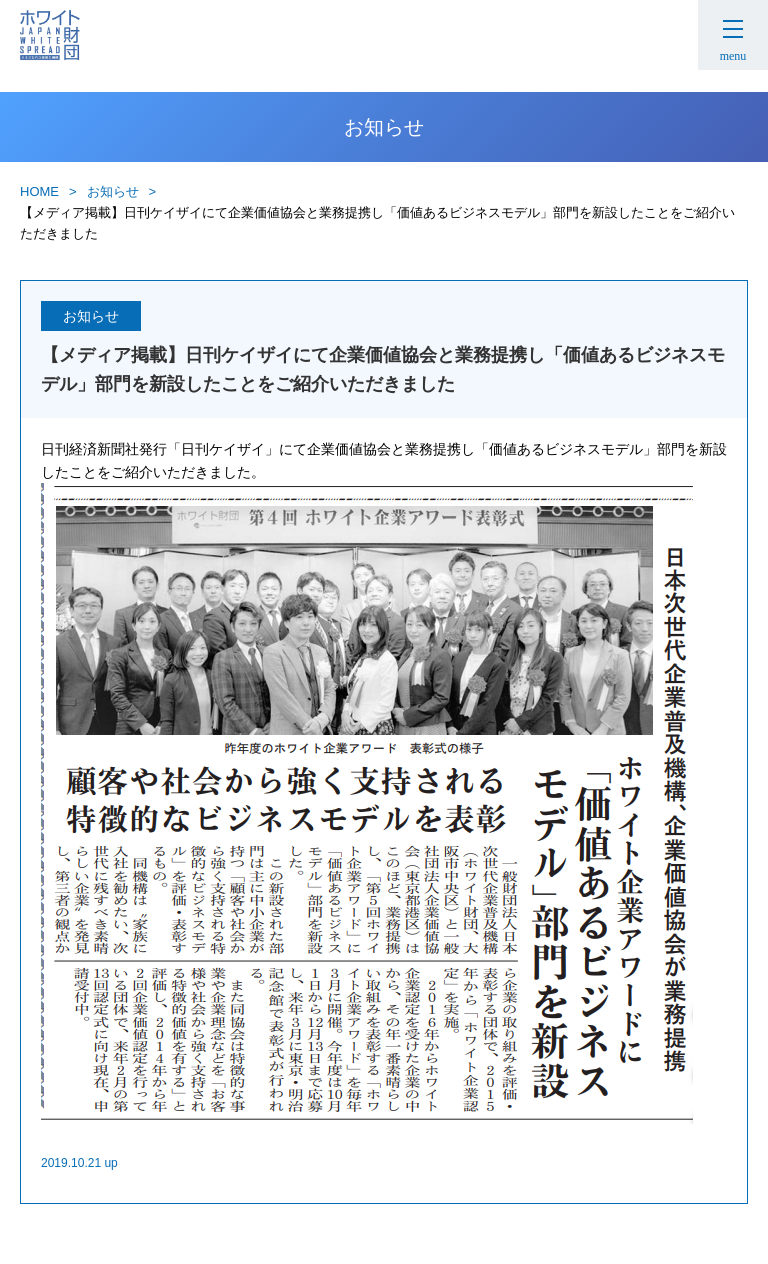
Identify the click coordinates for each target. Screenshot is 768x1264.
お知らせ (113, 191)
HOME (39, 191)
